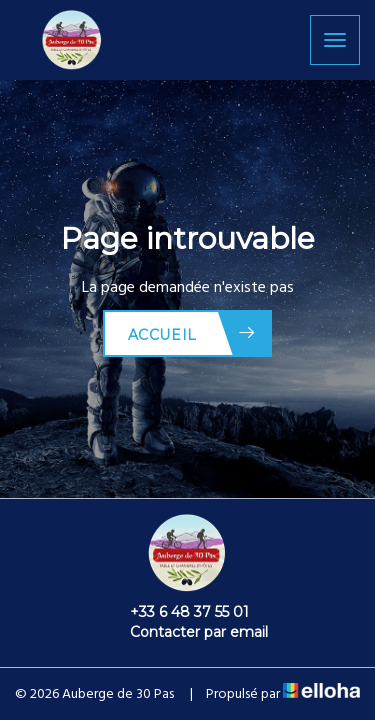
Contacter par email (187, 632)
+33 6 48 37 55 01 (178, 612)
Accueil (192, 333)
